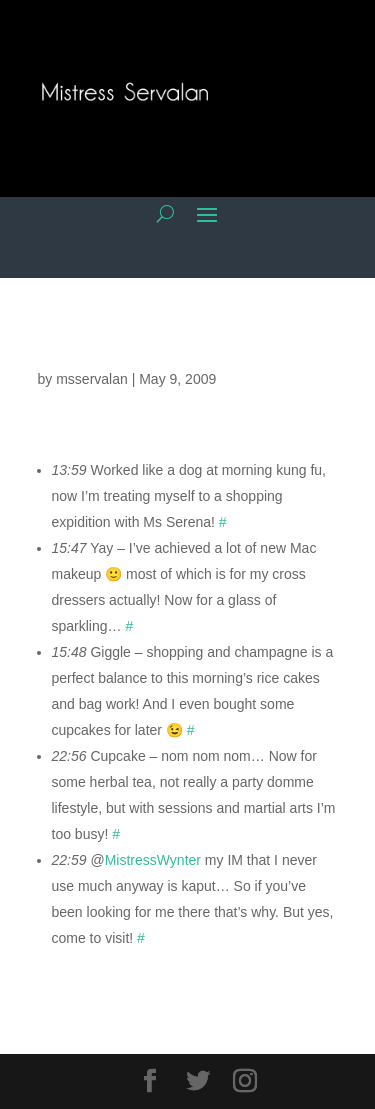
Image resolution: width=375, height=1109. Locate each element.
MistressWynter (153, 860)
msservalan (92, 379)
